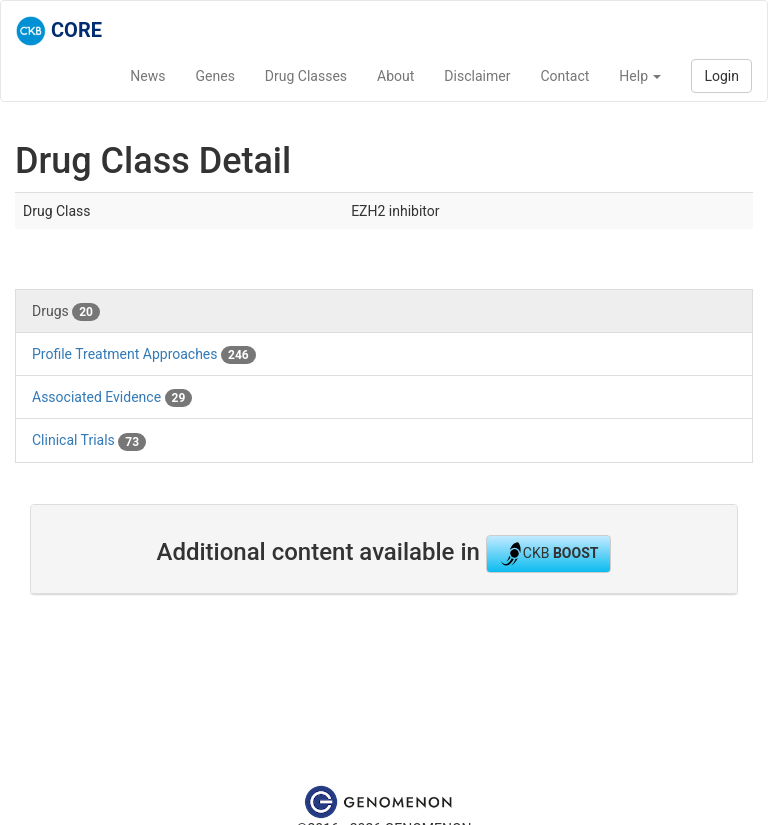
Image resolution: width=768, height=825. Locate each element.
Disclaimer (477, 76)
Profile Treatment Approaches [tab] (144, 355)
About (395, 76)
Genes (215, 76)
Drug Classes (306, 76)
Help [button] (640, 76)
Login (721, 76)
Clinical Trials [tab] (89, 441)
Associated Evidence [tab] (112, 398)
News (147, 76)
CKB (549, 554)
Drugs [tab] (66, 312)
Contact (564, 76)
